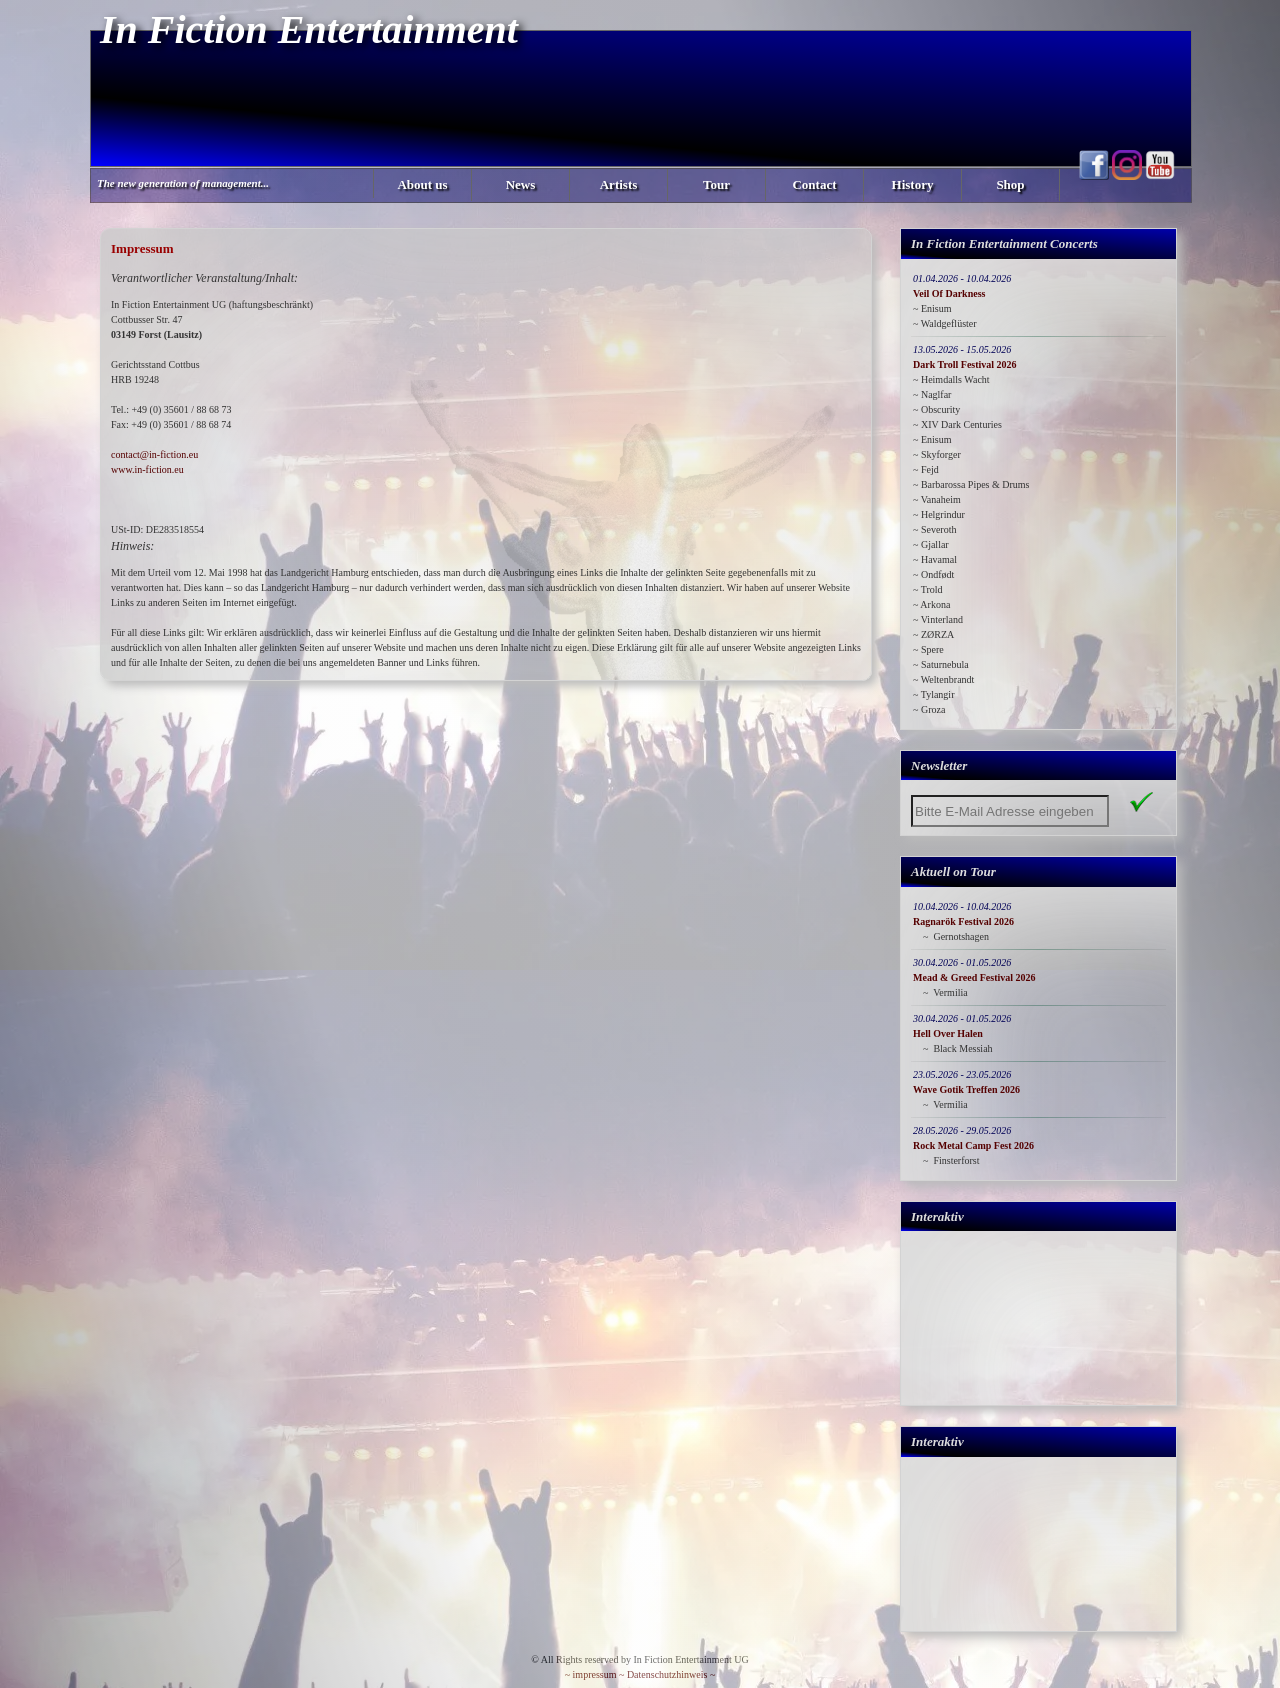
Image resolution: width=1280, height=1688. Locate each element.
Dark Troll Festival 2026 (965, 364)
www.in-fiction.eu (147, 469)
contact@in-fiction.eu (154, 454)
